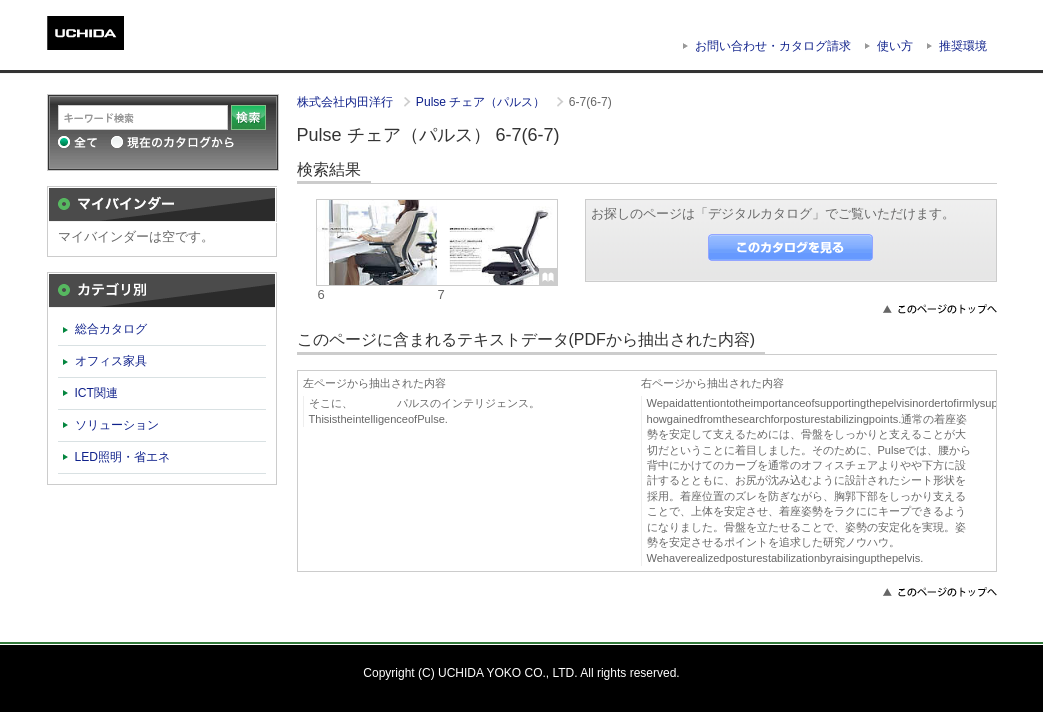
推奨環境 (963, 46)
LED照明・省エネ (123, 457)
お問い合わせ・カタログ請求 (773, 46)
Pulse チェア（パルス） (482, 102)
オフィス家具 (111, 361)
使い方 (895, 46)
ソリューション (117, 425)
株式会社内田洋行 (346, 102)
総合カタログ (111, 329)
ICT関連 (96, 393)
